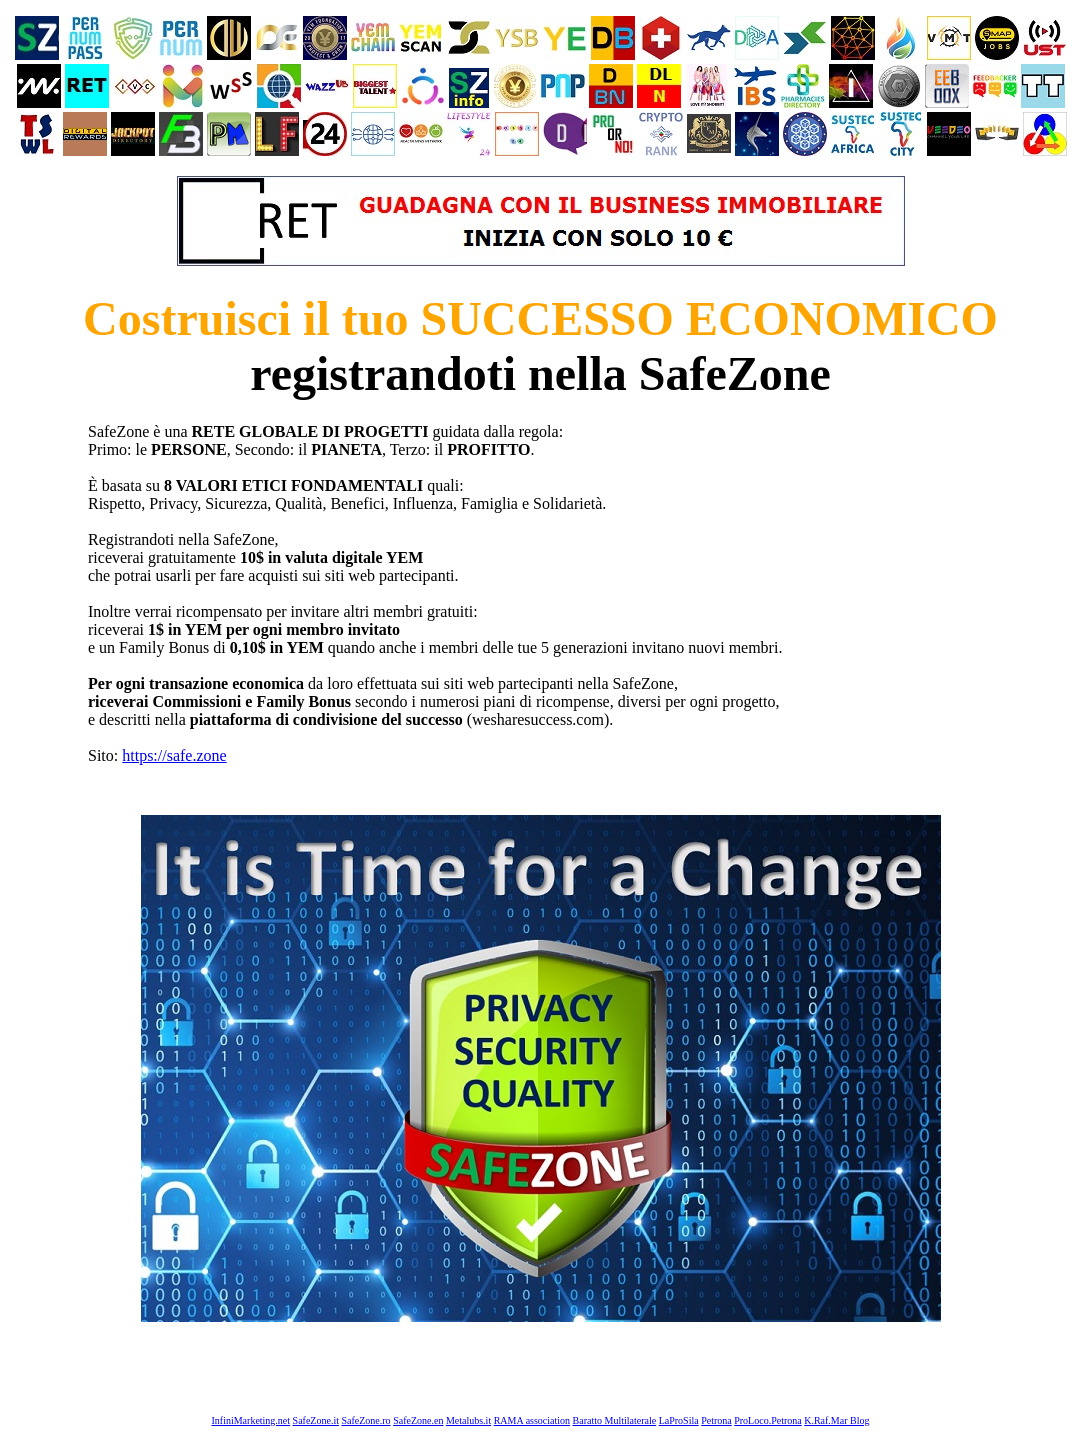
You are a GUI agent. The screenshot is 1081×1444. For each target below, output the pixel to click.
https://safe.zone (174, 755)
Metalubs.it (468, 1420)
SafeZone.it (316, 1420)
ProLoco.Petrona (768, 1420)
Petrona (716, 1420)
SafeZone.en (418, 1420)
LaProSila (679, 1420)
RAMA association (532, 1420)
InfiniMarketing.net (251, 1420)
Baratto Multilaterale (615, 1420)
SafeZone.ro (365, 1420)
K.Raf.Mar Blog (836, 1420)
